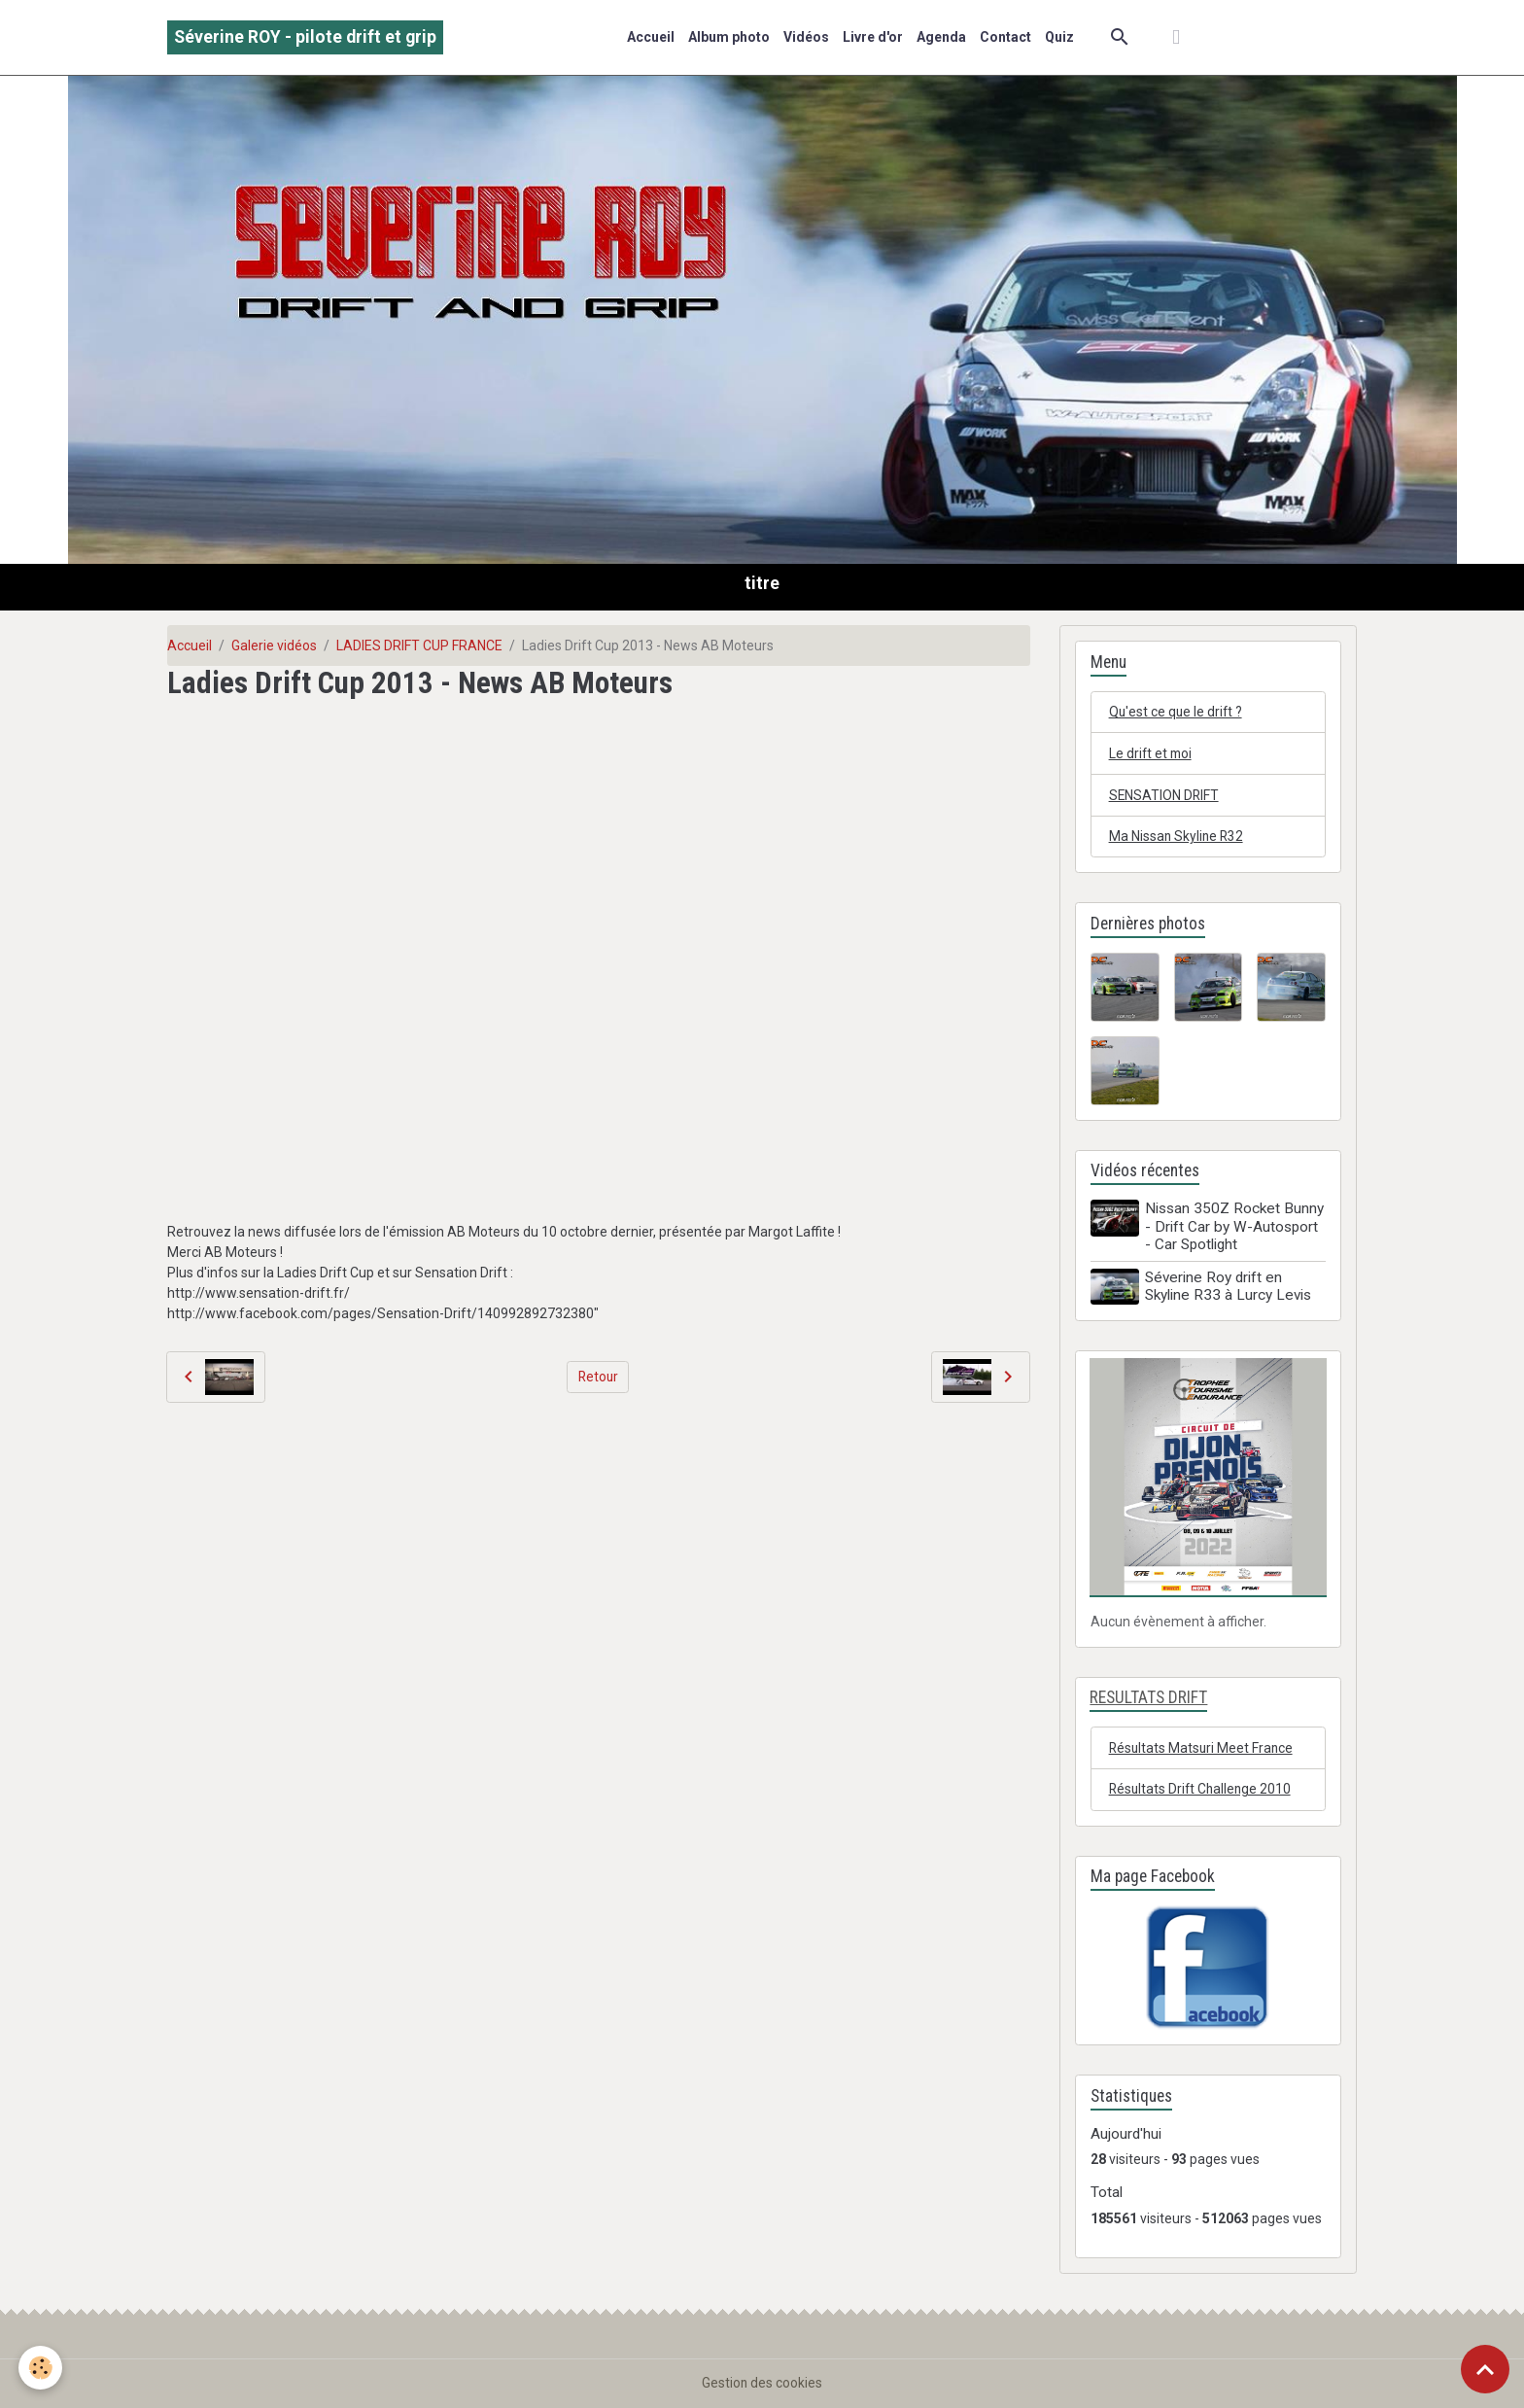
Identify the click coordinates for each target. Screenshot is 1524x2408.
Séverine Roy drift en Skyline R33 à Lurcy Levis (1229, 1287)
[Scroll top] (1485, 2369)
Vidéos (806, 37)
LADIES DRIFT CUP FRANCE (419, 645)
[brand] (305, 37)
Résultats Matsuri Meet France (1203, 1747)
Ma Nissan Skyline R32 (1177, 837)
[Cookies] (41, 2368)
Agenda (941, 37)
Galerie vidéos (274, 645)
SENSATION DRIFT (1165, 795)
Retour (598, 1376)
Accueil (651, 37)
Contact (1005, 37)
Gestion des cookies (762, 2383)
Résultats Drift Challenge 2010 (1202, 1789)
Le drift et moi (1152, 753)
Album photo (729, 37)
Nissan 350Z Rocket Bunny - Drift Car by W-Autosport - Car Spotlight (1235, 1228)
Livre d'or (873, 37)
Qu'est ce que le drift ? (1177, 711)
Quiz (1059, 37)
